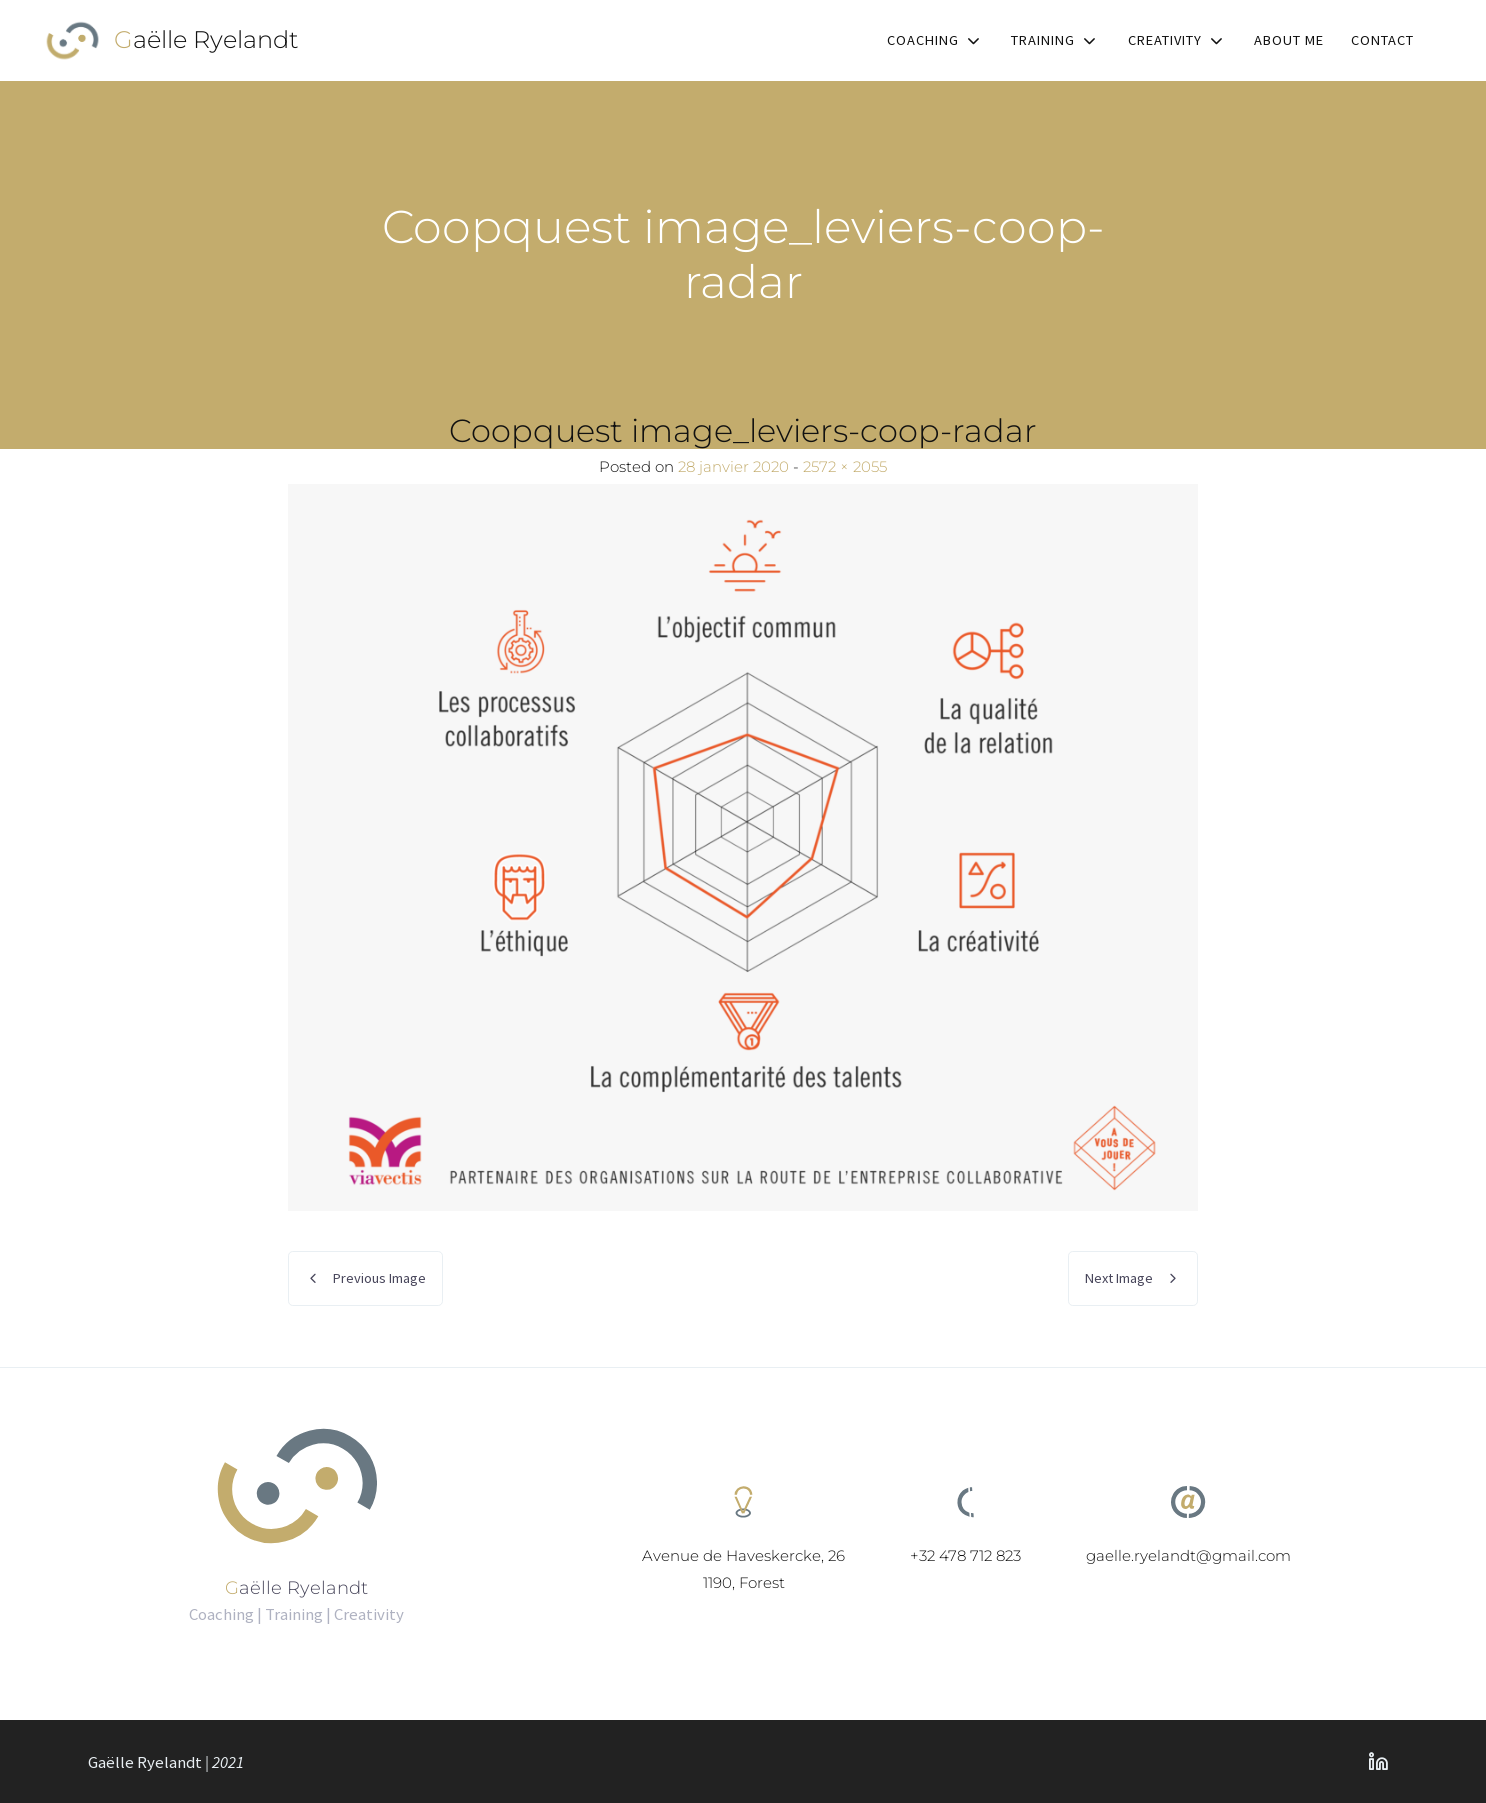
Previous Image (379, 1278)
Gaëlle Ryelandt (206, 39)
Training (1043, 40)
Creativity (1165, 40)
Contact (1382, 40)
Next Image (1119, 1278)
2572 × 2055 (845, 466)
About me (1289, 40)
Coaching (923, 40)
